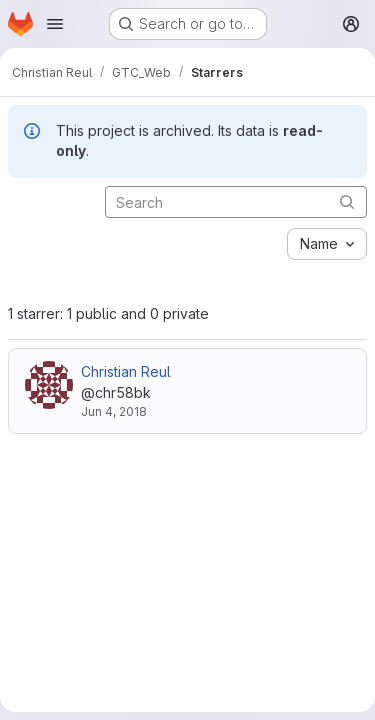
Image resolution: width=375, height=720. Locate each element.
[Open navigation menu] (55, 24)
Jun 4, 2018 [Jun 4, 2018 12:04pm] (114, 411)
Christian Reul (126, 371)
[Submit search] (347, 201)
